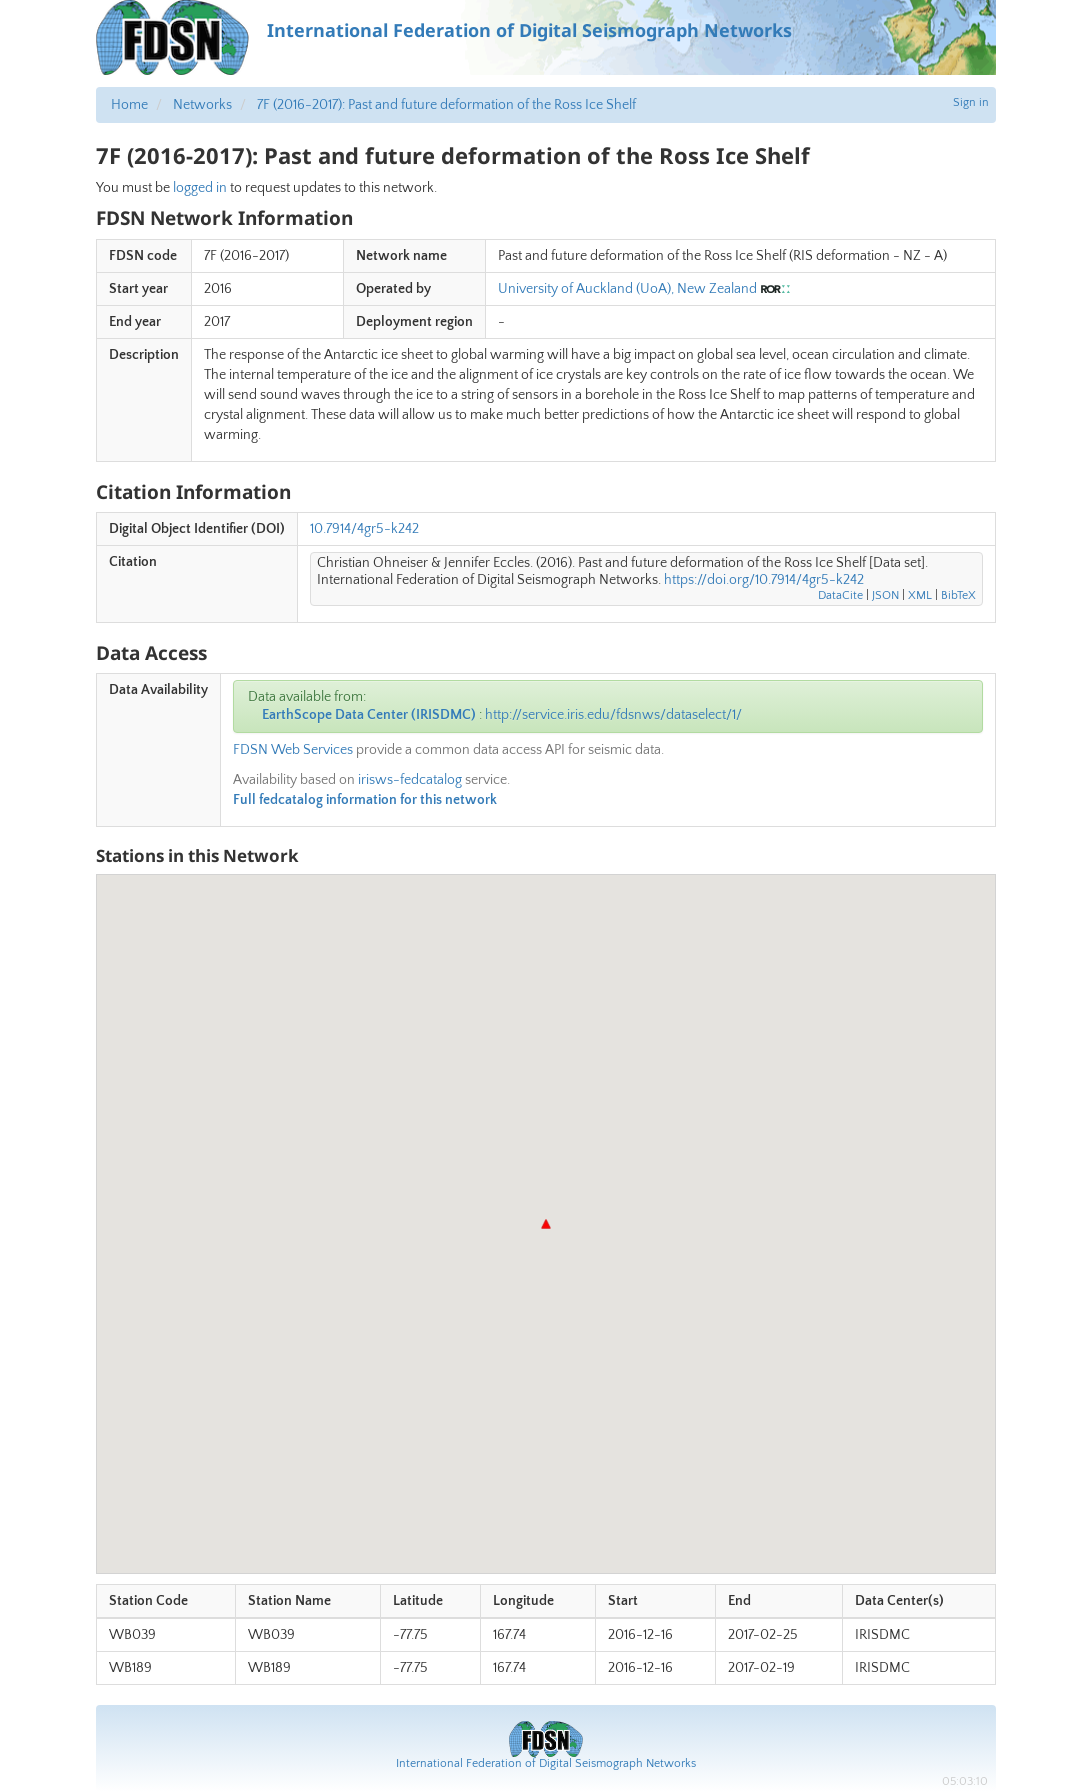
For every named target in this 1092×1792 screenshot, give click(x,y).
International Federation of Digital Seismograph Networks (546, 1763)
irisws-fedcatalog (410, 780)
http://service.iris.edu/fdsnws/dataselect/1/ (613, 715)
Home (129, 105)
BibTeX (958, 595)
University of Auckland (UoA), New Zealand (627, 289)
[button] (546, 1224)
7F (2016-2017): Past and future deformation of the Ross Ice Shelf (446, 105)
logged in (200, 188)
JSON (885, 595)
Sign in (971, 102)
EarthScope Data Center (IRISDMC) (369, 715)
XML (920, 595)
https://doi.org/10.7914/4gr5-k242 (764, 580)
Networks (202, 105)
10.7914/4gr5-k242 (364, 529)
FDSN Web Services (293, 750)
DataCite (840, 595)
